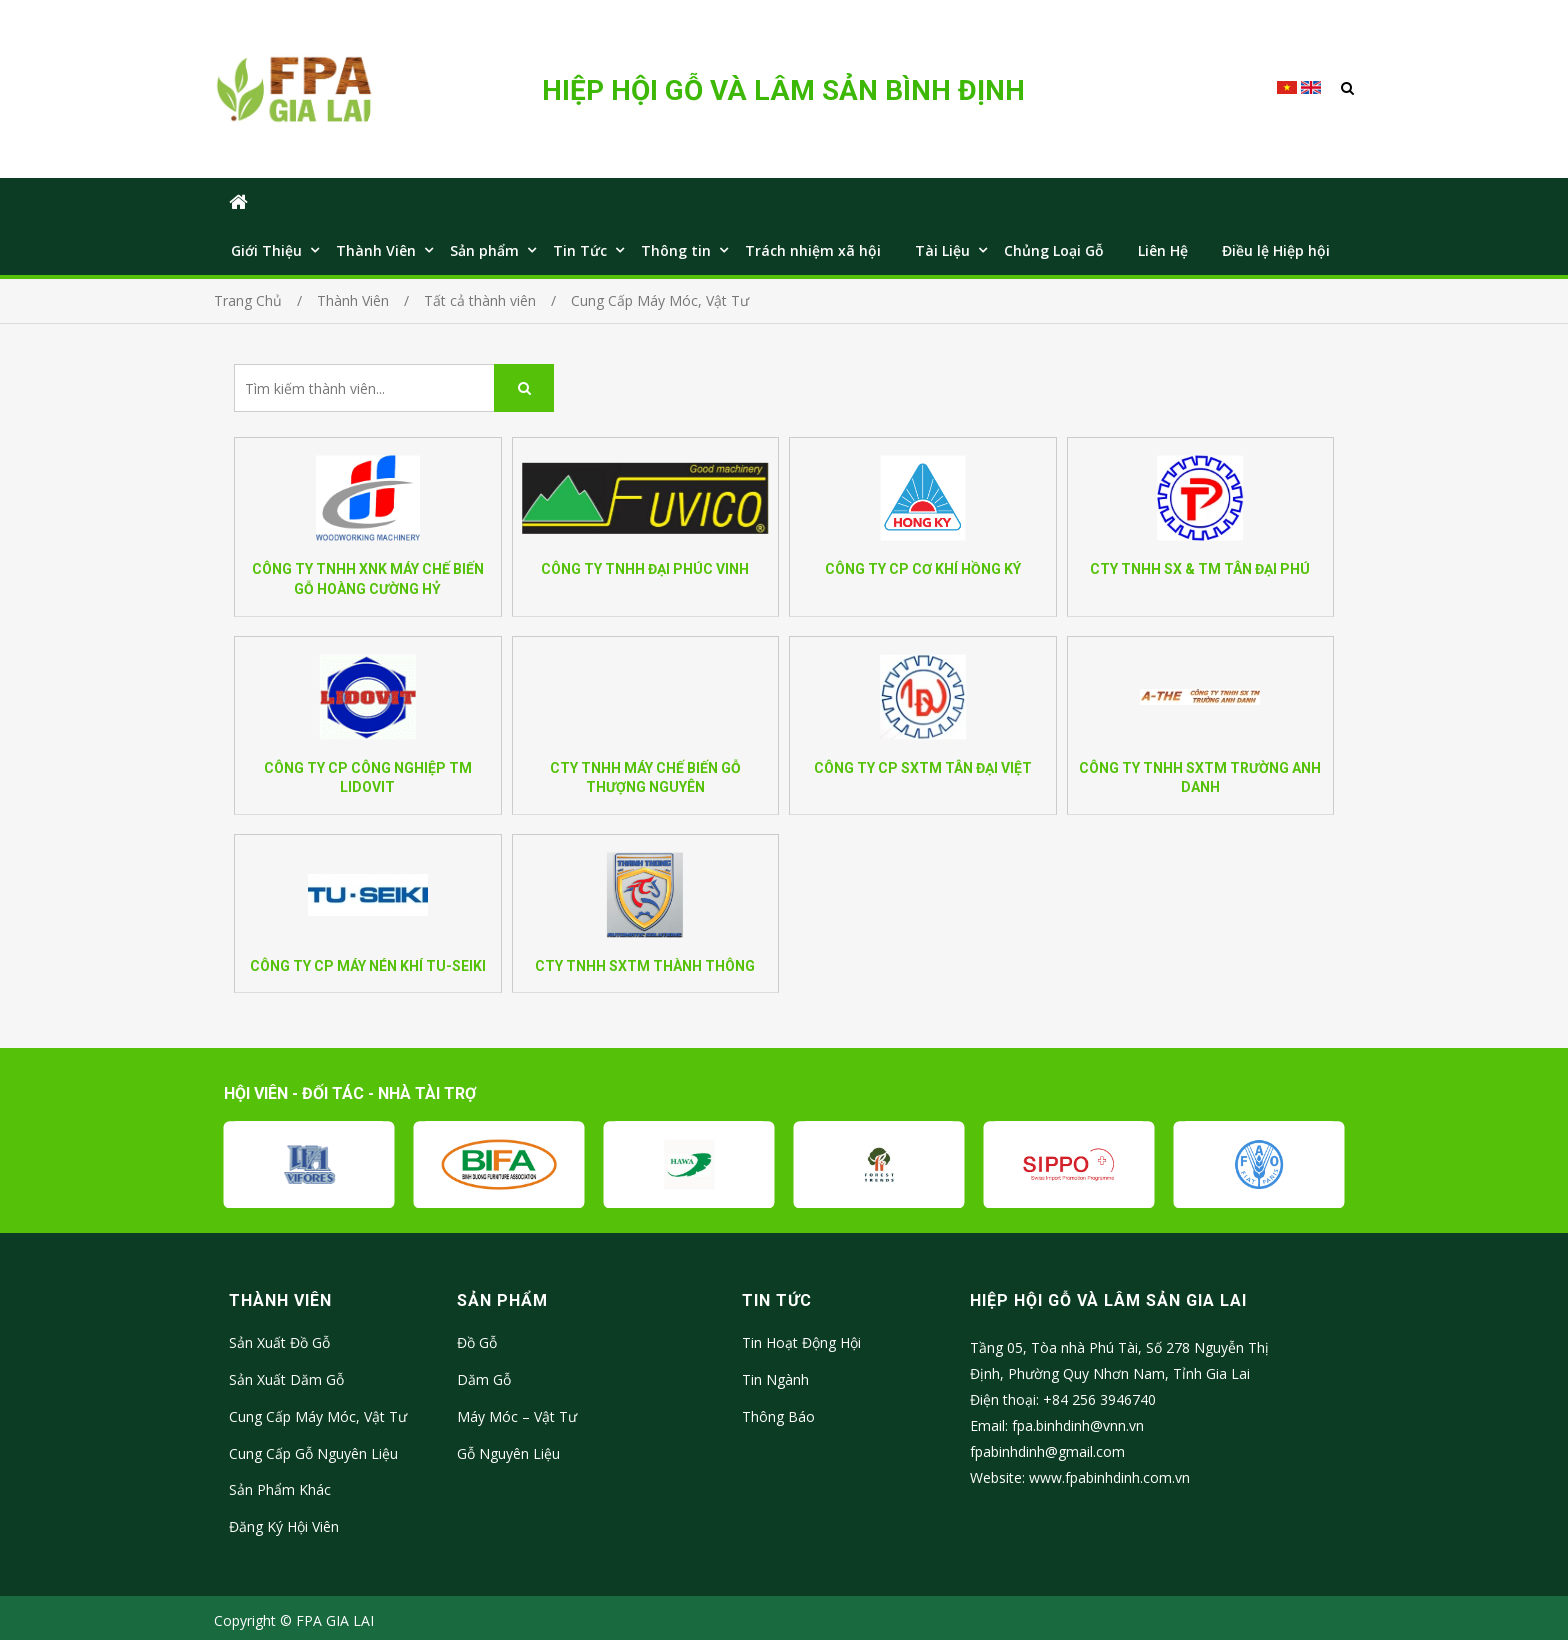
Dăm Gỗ (484, 1379)
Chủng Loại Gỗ (1054, 250)
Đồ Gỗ (477, 1342)
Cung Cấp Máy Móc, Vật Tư (318, 1416)
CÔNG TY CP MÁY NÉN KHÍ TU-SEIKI (368, 966)
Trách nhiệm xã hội (813, 250)
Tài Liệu (942, 250)
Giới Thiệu (266, 250)
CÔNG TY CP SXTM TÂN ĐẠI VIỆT (923, 768)
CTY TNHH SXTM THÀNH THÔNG (645, 966)
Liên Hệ (1163, 250)
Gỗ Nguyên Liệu (508, 1453)
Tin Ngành (775, 1379)
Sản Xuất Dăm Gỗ (286, 1379)
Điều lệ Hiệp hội (1276, 250)
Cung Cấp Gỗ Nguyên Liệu (313, 1453)
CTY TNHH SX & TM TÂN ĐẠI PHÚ (1200, 569)
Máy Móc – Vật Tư (517, 1416)
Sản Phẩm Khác (280, 1489)
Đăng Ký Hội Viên (284, 1526)
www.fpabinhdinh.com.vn (1109, 1477)
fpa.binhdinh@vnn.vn (1078, 1425)
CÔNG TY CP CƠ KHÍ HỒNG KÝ (923, 569)
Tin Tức (580, 250)
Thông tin (676, 250)
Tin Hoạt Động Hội (801, 1342)
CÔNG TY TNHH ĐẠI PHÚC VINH (645, 569)
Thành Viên (376, 250)
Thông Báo (778, 1416)
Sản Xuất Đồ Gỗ (279, 1342)
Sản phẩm (484, 250)
